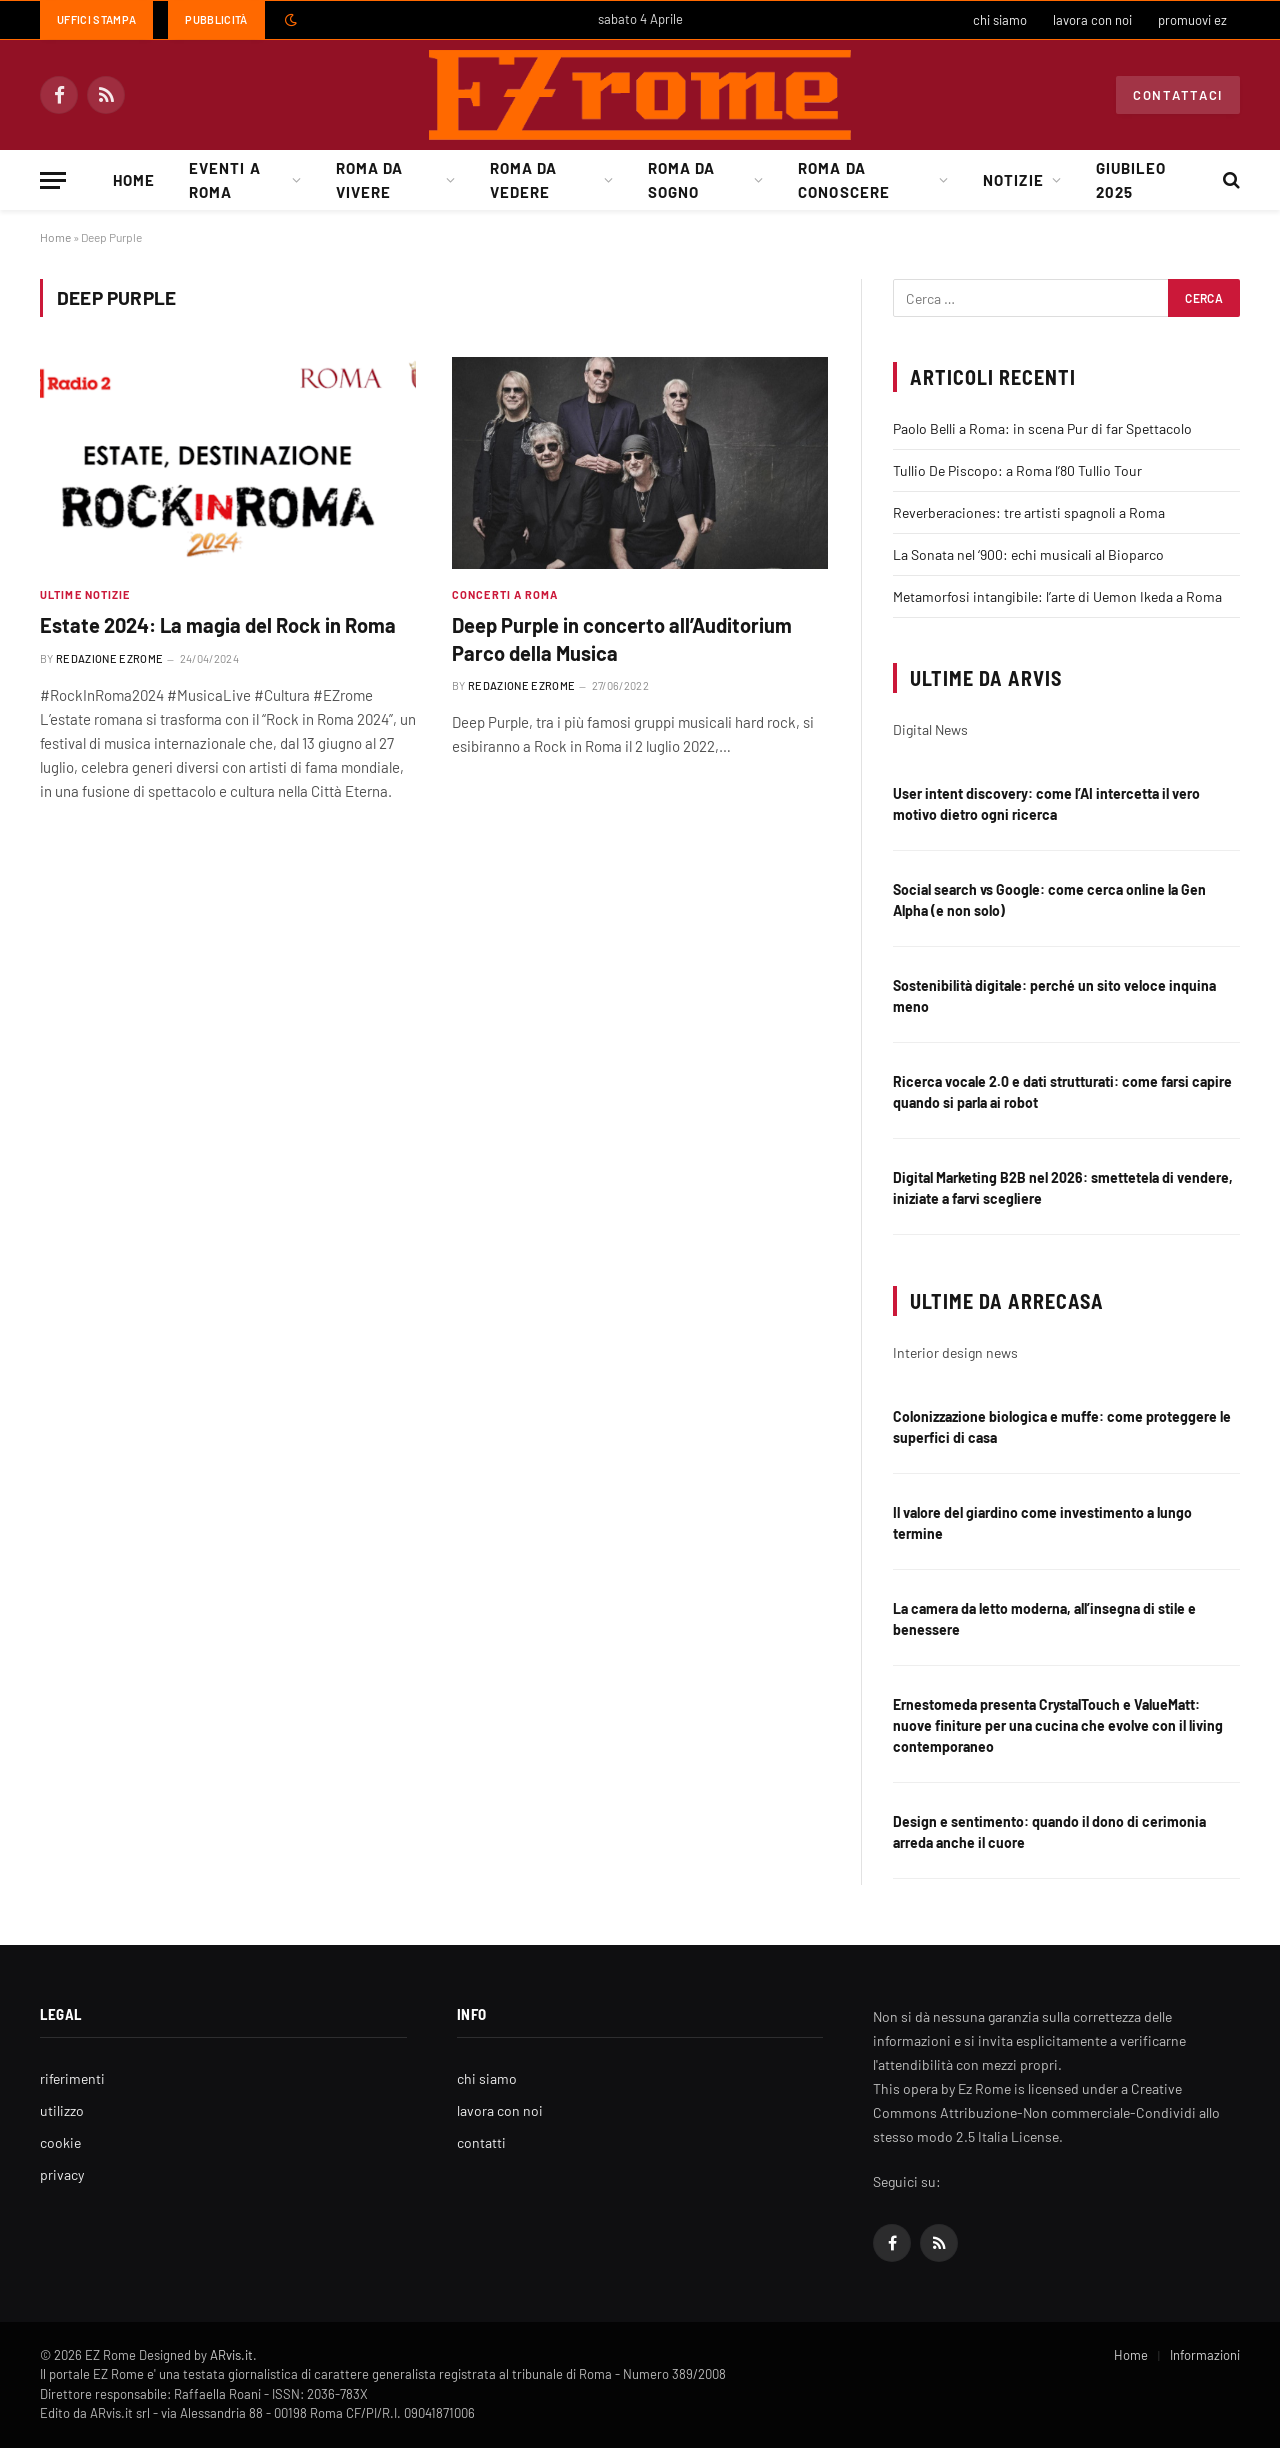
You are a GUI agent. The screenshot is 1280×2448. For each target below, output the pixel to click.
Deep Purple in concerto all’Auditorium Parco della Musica (622, 638)
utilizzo (62, 2110)
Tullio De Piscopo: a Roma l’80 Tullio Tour (1017, 470)
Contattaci (1178, 95)
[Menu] (53, 180)
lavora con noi (1092, 20)
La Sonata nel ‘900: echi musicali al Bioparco (1028, 554)
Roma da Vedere (523, 180)
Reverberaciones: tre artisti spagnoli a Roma (1029, 512)
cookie (60, 2142)
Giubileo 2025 (1131, 180)
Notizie (1013, 180)
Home (134, 180)
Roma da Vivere (369, 180)
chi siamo (1000, 20)
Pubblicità (216, 19)
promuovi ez (1192, 20)
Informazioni (1205, 2355)
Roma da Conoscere (843, 180)
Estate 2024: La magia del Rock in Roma (218, 625)
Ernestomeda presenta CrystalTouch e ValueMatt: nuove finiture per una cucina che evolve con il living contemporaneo (1058, 1725)
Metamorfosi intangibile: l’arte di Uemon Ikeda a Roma (1057, 596)
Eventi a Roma (224, 180)
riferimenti (72, 2078)
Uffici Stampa (96, 19)
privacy (62, 2174)
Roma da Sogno (681, 180)
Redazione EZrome (109, 658)
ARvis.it (231, 2355)
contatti (481, 2142)
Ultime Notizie (85, 594)
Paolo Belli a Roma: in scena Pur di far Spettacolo (1042, 428)
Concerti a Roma (505, 594)
